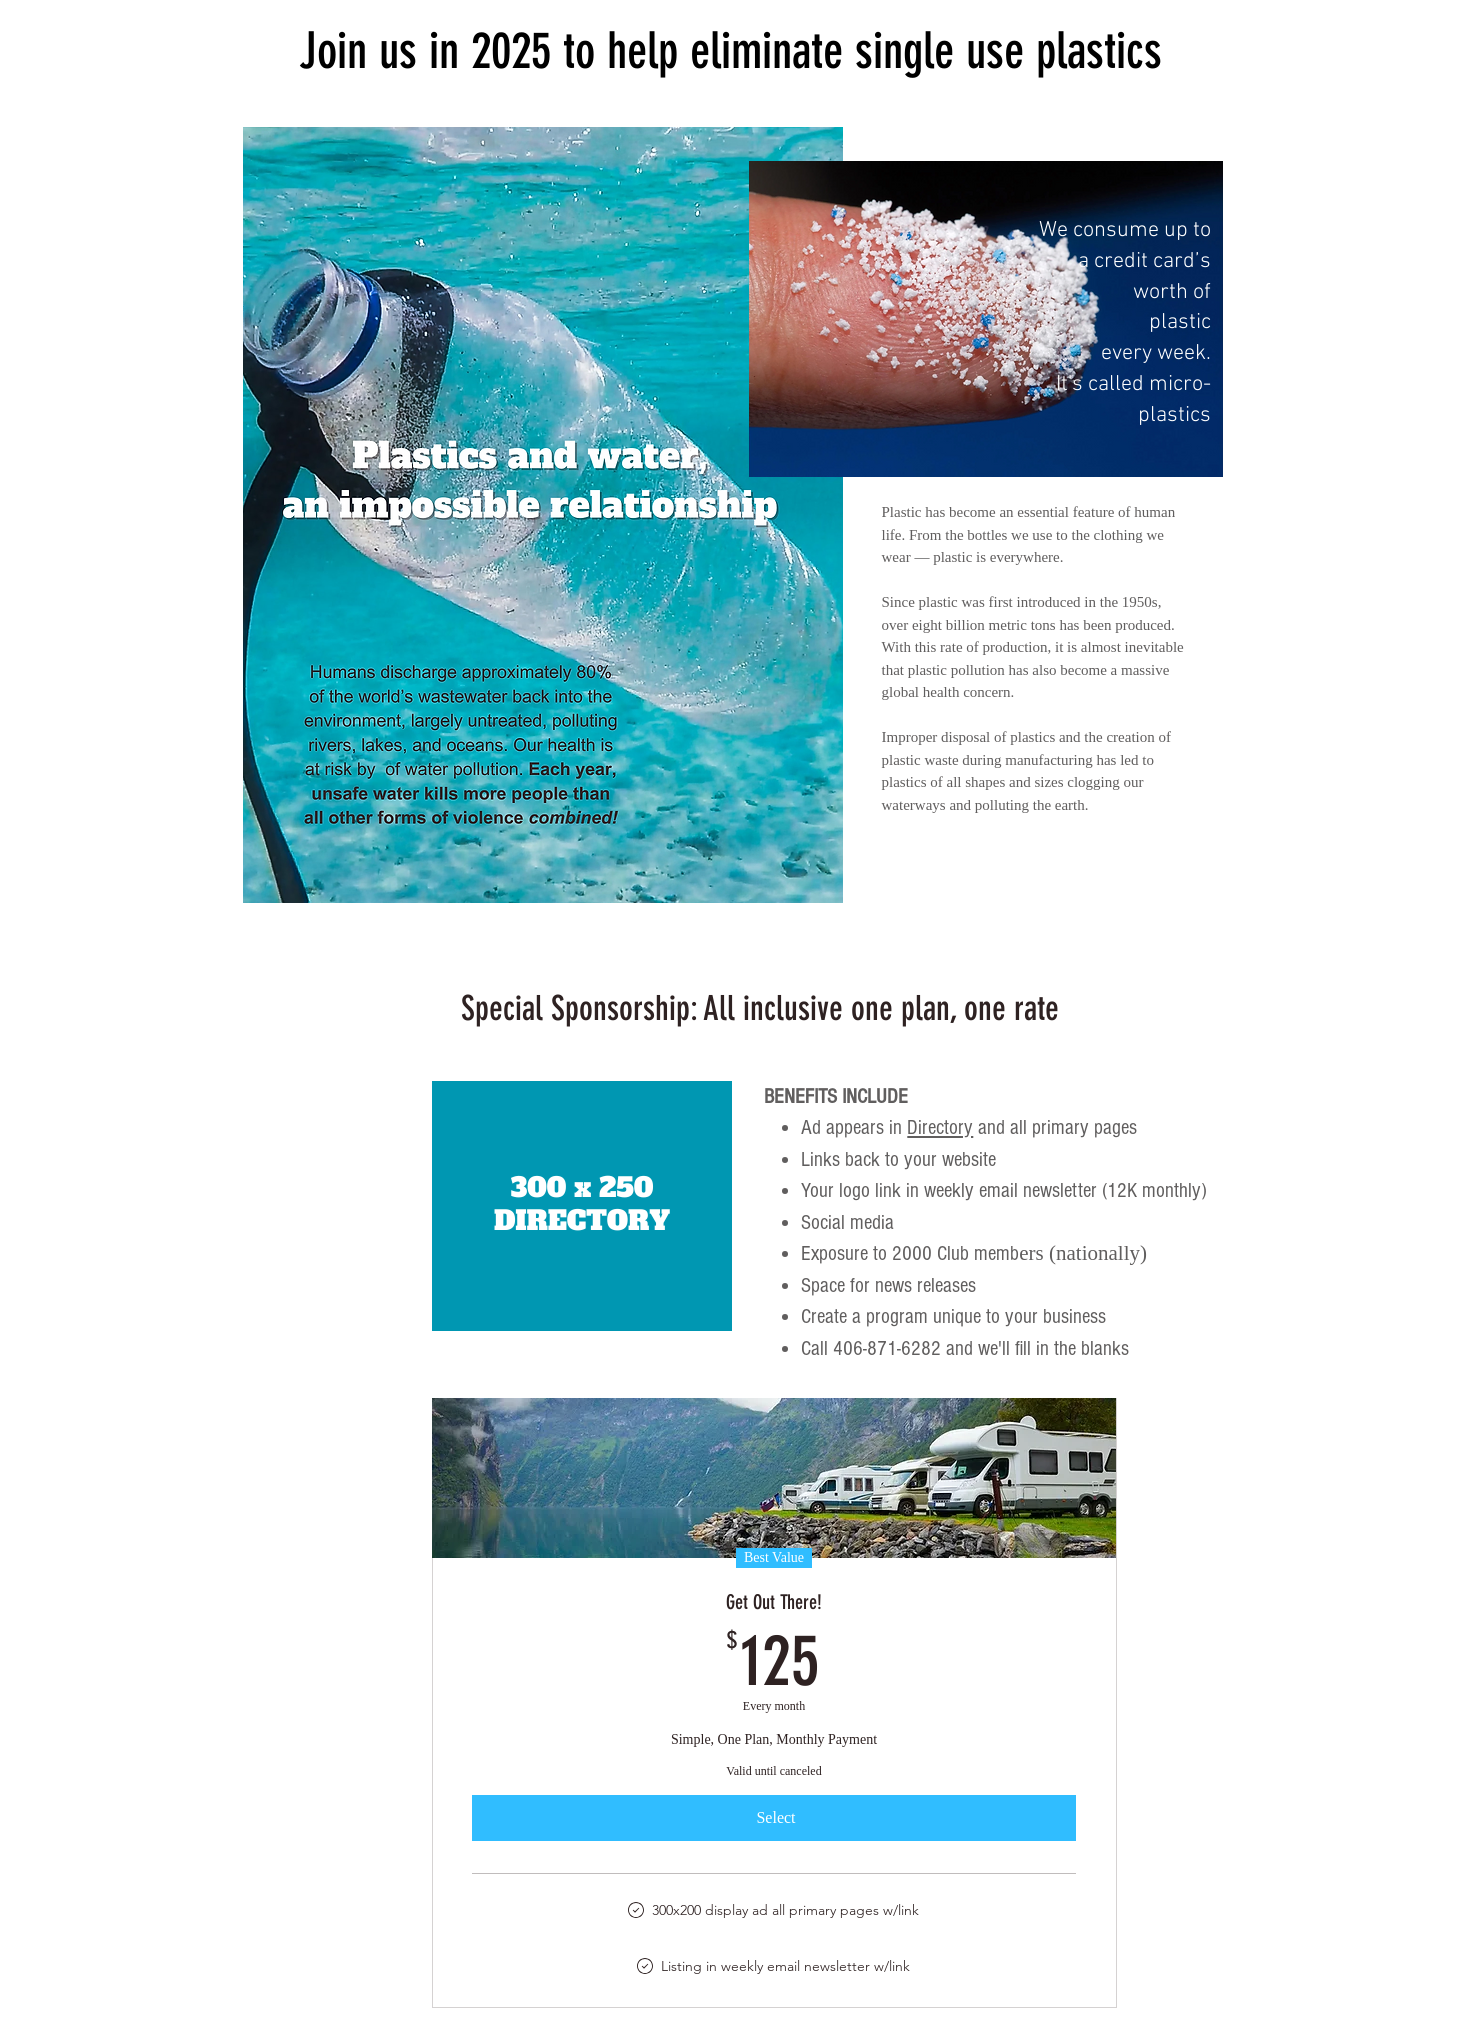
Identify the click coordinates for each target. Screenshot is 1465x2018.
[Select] (774, 1818)
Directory (940, 1127)
